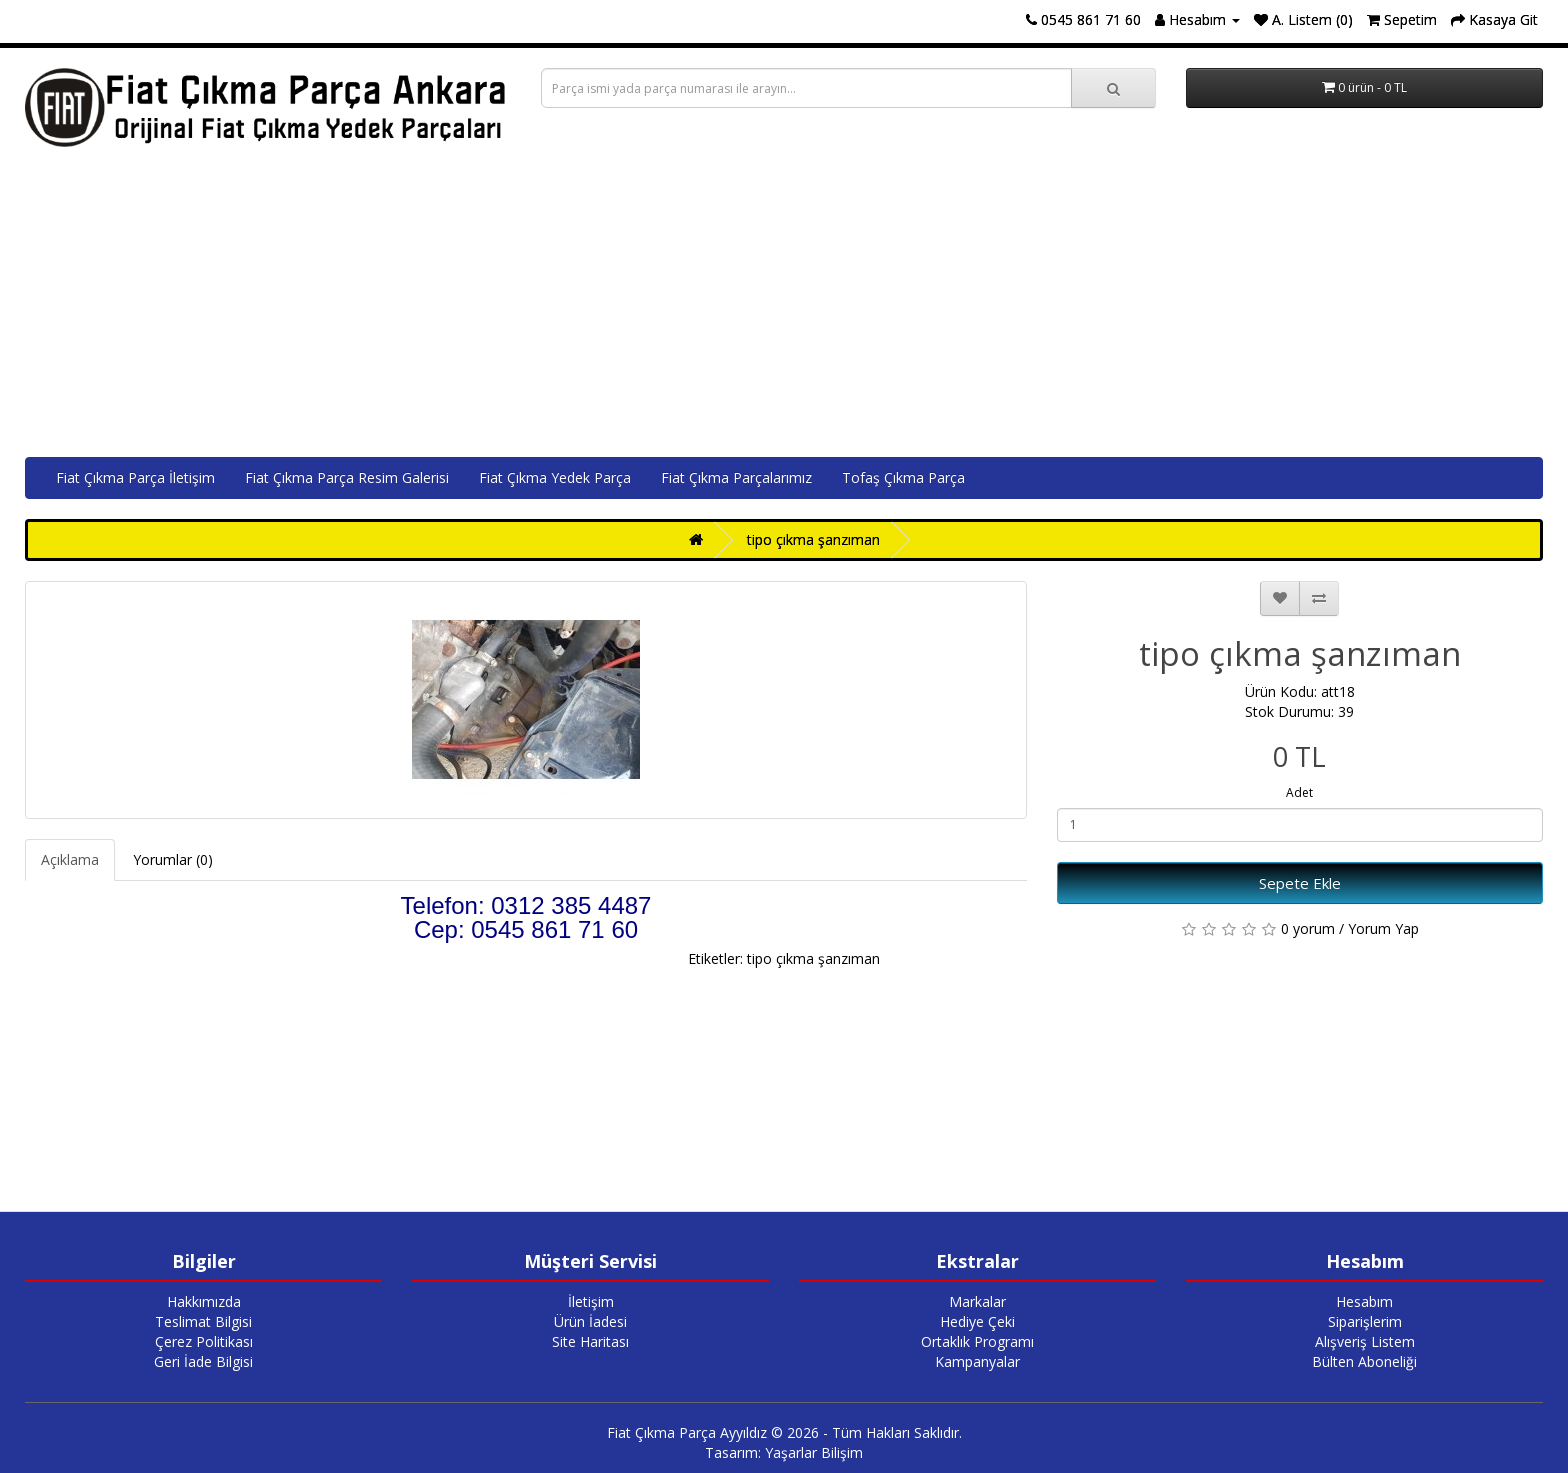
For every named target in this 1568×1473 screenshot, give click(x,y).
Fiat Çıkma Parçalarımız (736, 477)
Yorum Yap (1383, 928)
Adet (1299, 792)
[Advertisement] (784, 307)
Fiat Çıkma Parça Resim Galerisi (347, 477)
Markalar (977, 1301)
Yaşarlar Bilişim (814, 1452)
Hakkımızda (204, 1301)
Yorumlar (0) (173, 859)
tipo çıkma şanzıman (813, 539)
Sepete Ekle (1300, 883)
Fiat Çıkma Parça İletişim (135, 477)
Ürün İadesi (590, 1321)
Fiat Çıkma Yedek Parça (555, 477)
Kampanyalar (977, 1361)
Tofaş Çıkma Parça (903, 477)
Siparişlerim (1365, 1321)
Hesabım (1364, 1301)
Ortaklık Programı (977, 1341)
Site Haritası (590, 1341)
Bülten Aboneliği (1364, 1361)
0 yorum (1308, 928)
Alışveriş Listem (1365, 1341)
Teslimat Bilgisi (203, 1321)
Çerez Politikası (204, 1341)
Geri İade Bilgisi (203, 1361)
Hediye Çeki (977, 1321)
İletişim (591, 1301)
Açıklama (70, 859)
